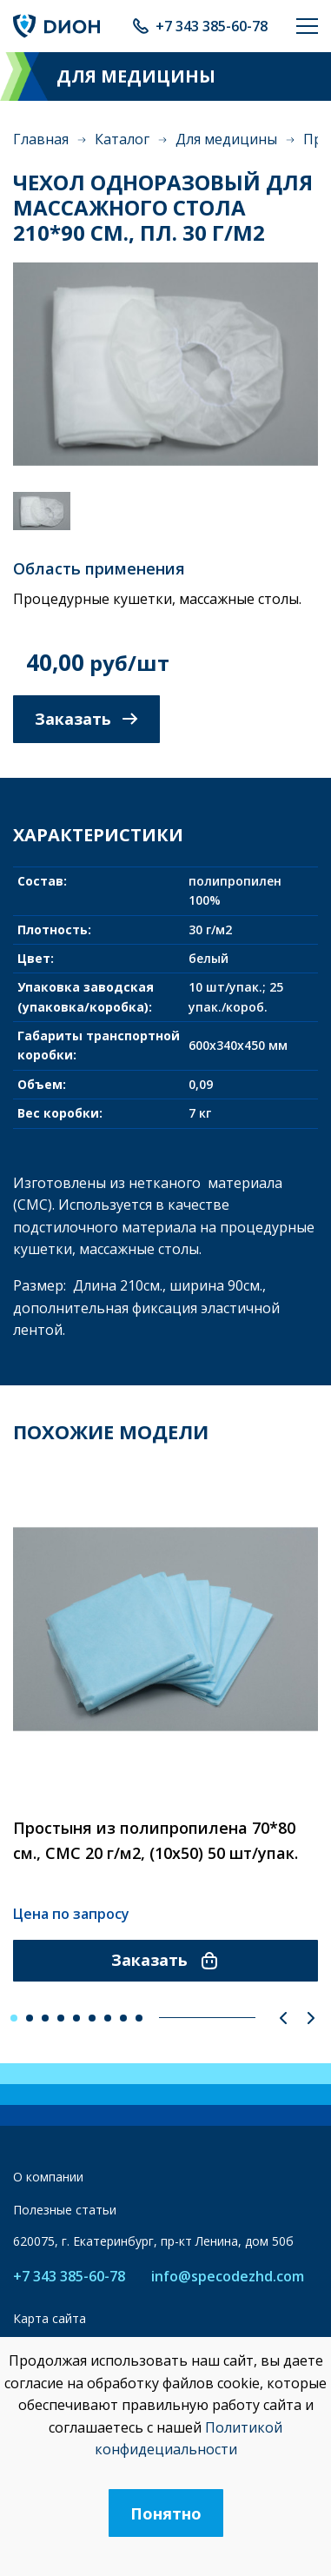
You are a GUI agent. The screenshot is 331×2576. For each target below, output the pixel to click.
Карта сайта (49, 2318)
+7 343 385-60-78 (212, 26)
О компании (48, 2176)
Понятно (166, 2513)
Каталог (122, 139)
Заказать (86, 718)
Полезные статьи (64, 2209)
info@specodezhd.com (227, 2276)
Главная (41, 139)
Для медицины (226, 139)
